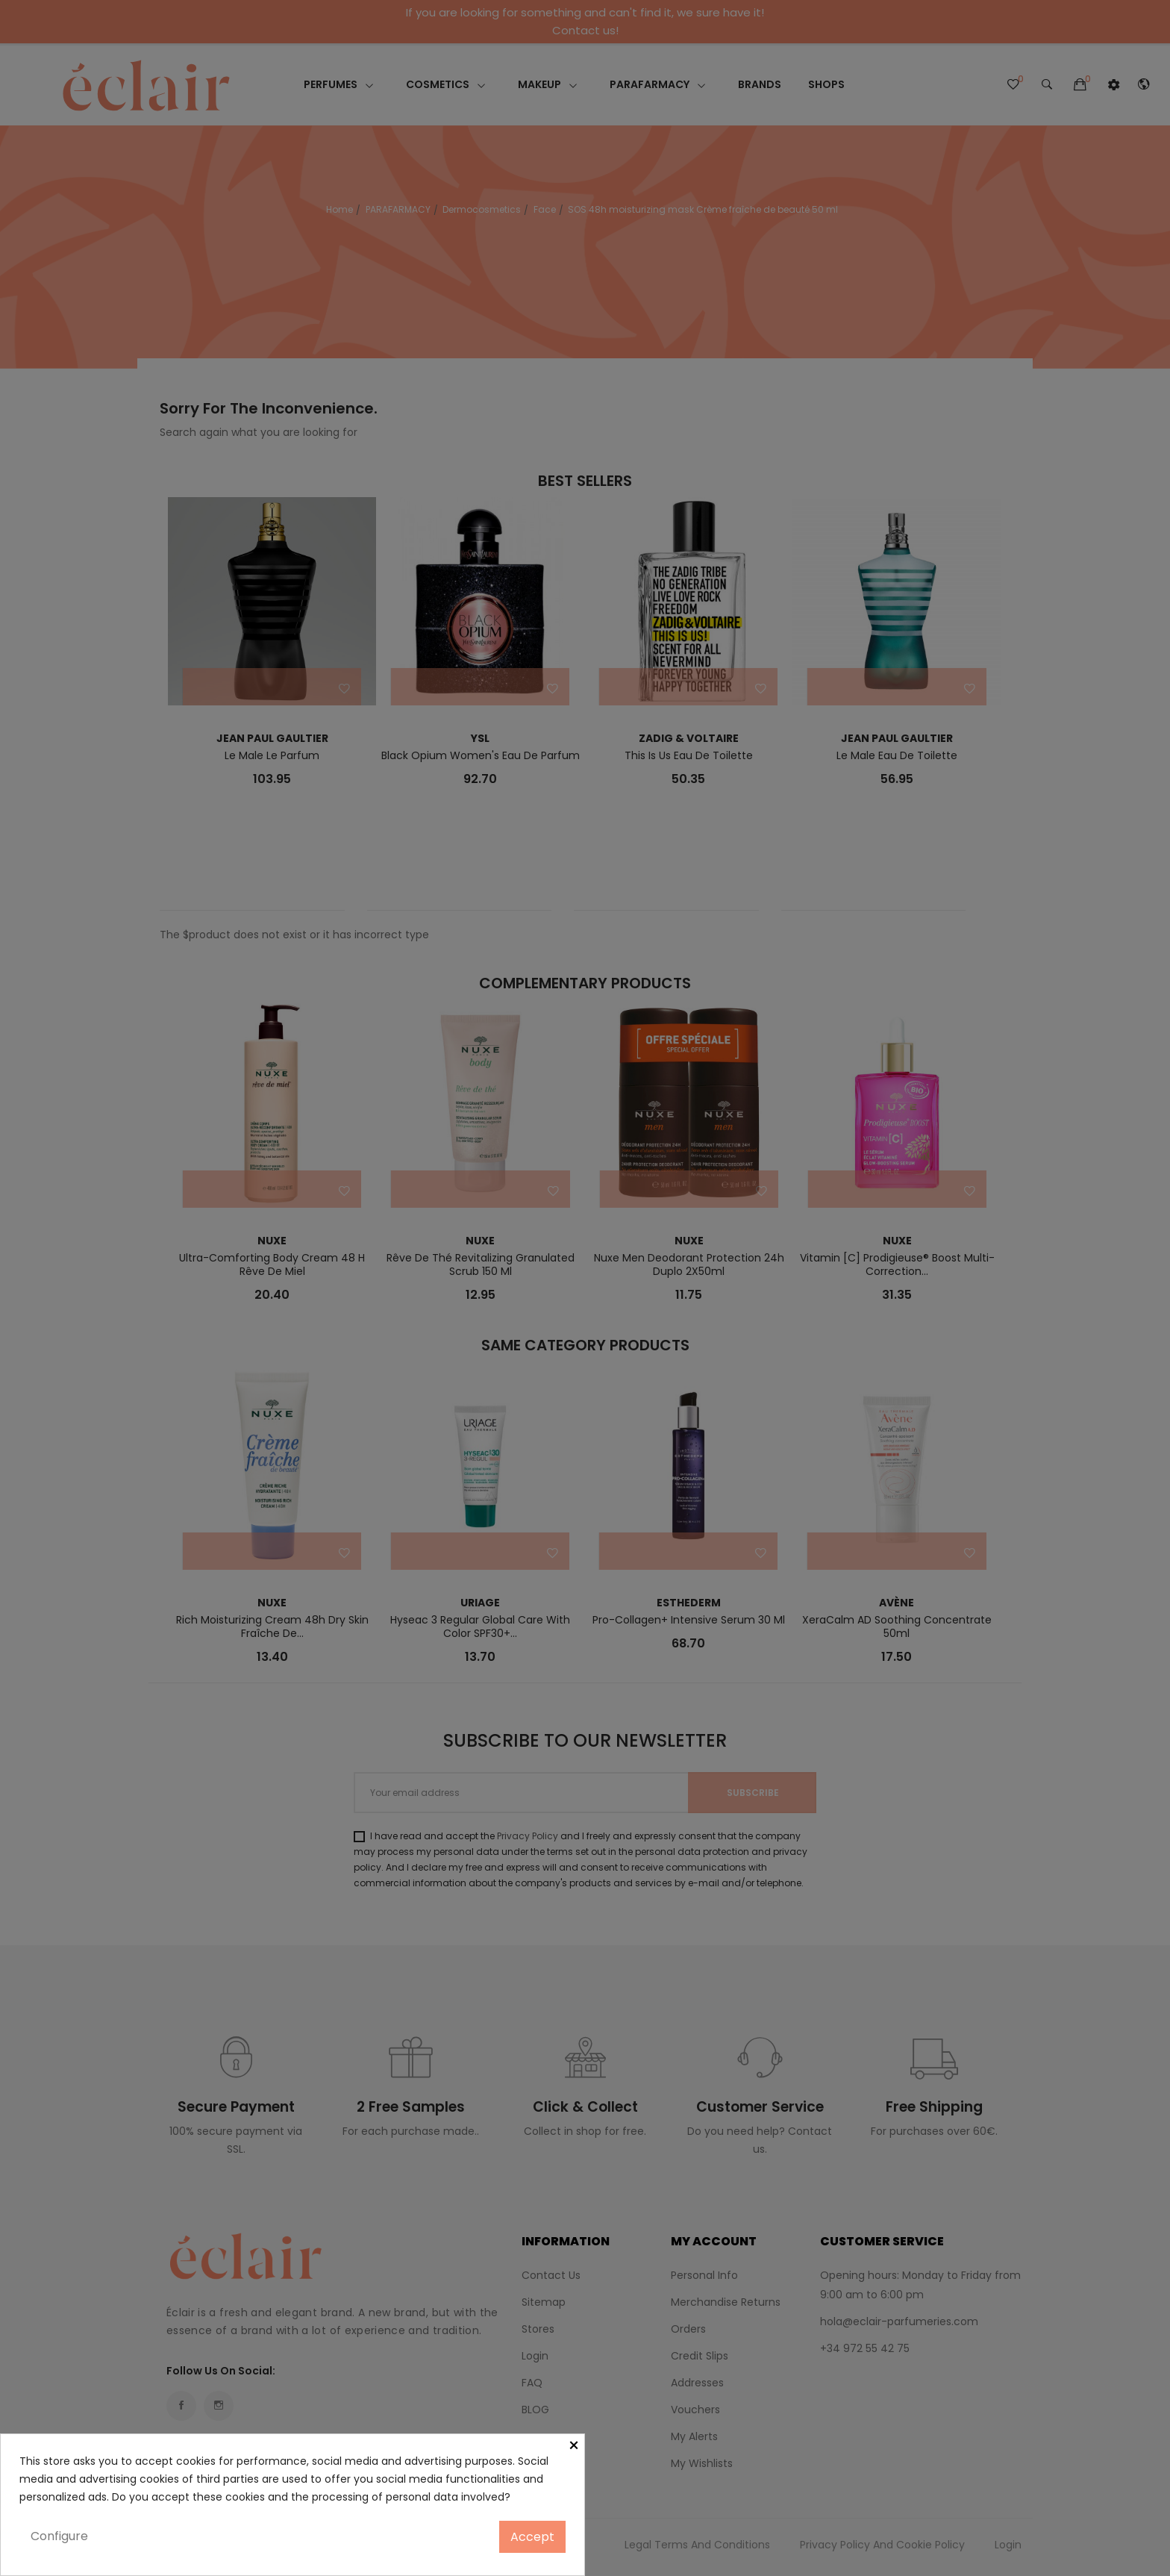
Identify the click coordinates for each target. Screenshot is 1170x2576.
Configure (59, 2536)
